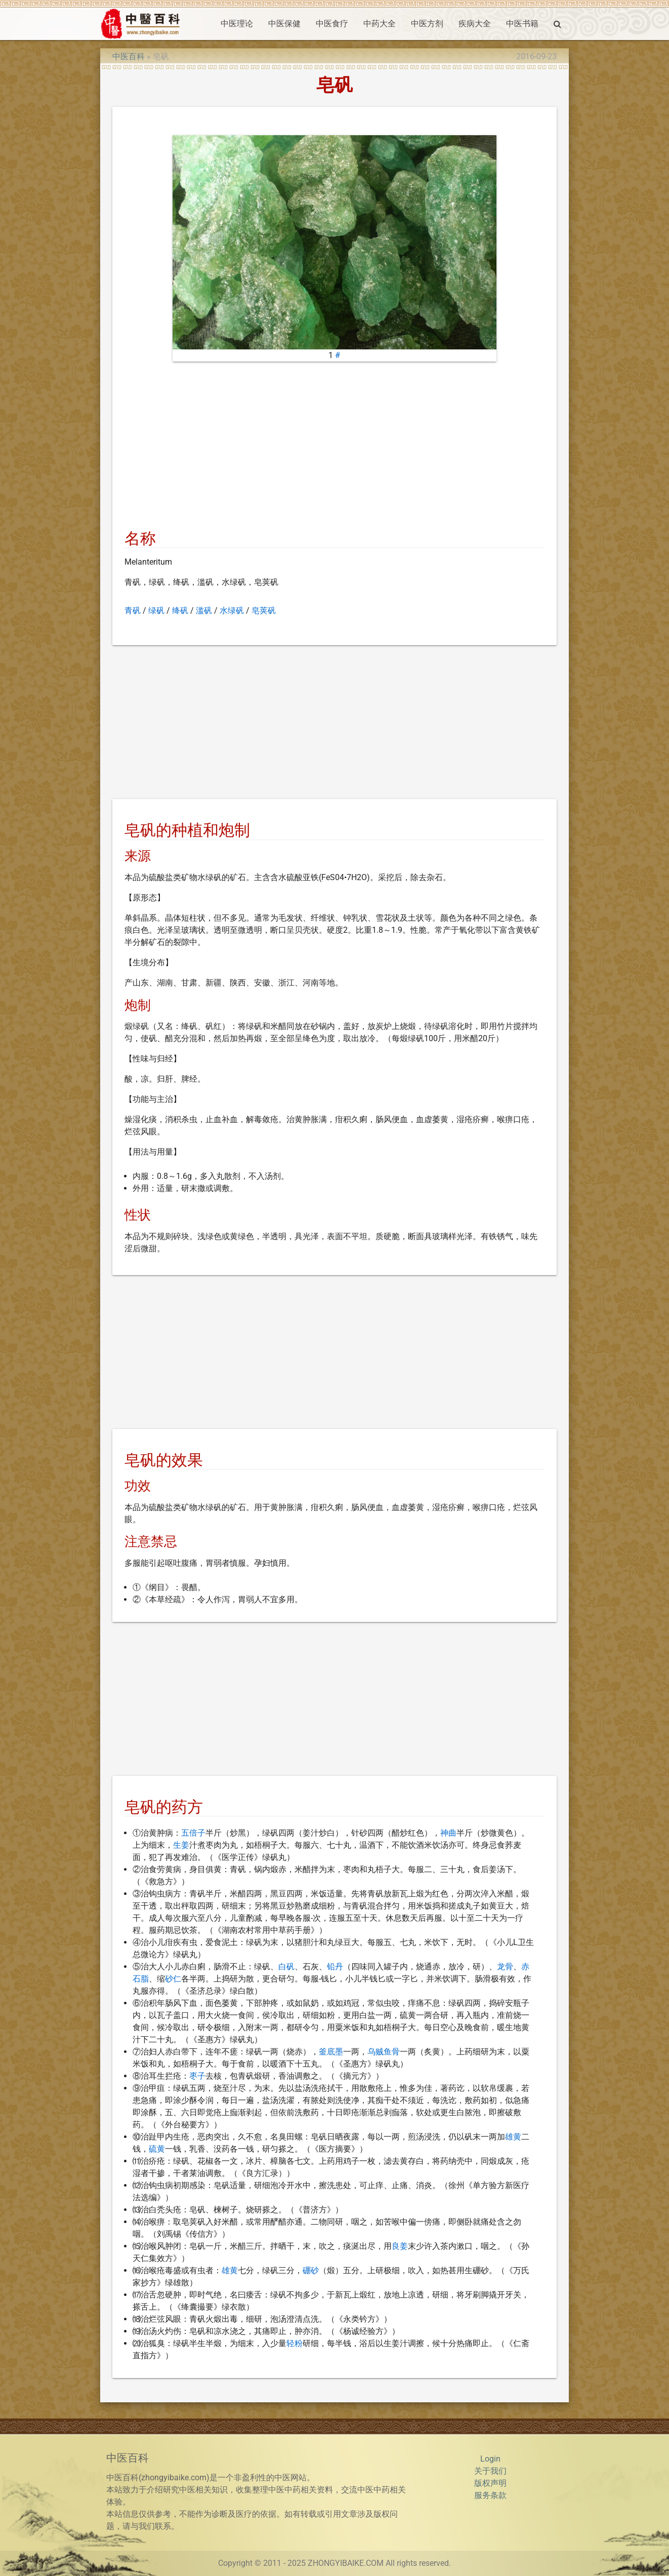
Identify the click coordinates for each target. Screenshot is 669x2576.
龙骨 (505, 1966)
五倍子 (193, 1833)
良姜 (400, 2246)
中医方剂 (427, 23)
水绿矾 (232, 610)
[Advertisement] (334, 449)
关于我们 (490, 2471)
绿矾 (156, 610)
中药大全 (379, 23)
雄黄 (513, 2137)
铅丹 (335, 1966)
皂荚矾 (264, 610)
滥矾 (204, 610)
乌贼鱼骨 (383, 2051)
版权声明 (490, 2483)
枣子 (197, 2076)
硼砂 (311, 2270)
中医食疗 (332, 23)
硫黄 (157, 2149)
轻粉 (294, 2343)
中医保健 (284, 23)
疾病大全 (474, 23)
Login (490, 2459)
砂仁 (173, 1979)
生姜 (181, 1845)
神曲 (448, 1833)
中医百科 (128, 56)
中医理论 (237, 23)
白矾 (286, 1966)
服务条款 (490, 2495)
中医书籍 (522, 23)
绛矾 (180, 610)
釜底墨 (331, 2051)
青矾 (132, 610)
